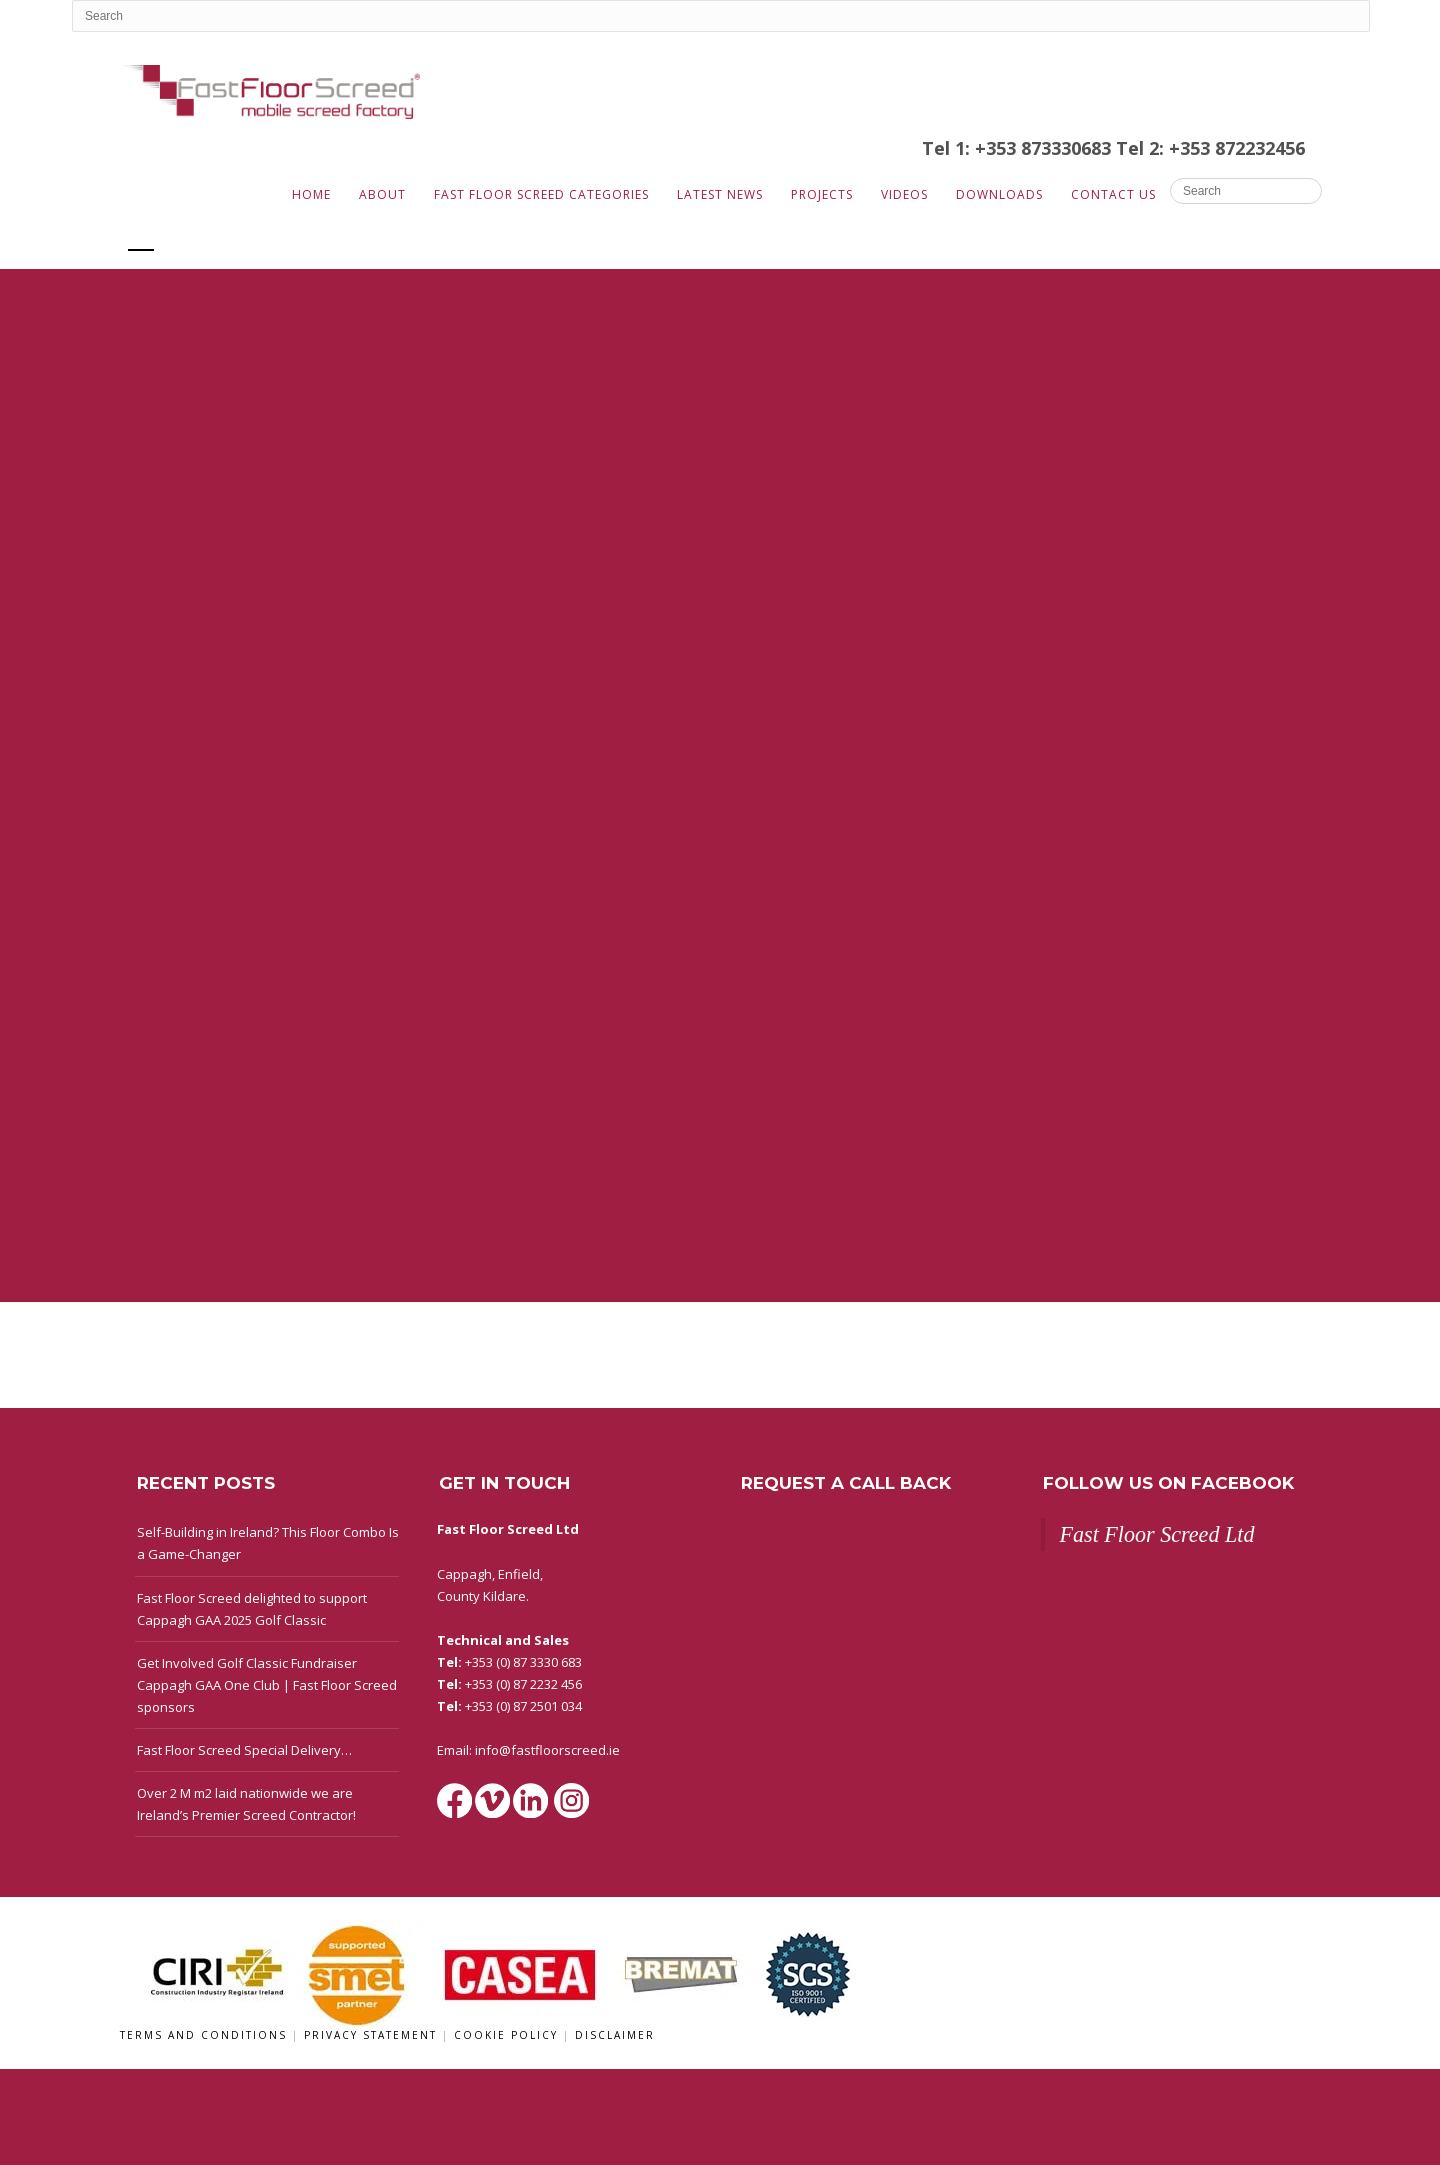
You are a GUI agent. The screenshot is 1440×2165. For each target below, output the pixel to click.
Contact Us (1113, 194)
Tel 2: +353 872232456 (1210, 148)
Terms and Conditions (206, 2035)
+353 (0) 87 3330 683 (523, 1662)
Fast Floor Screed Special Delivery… (244, 1750)
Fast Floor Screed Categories (541, 194)
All (141, 237)
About (382, 194)
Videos (904, 194)
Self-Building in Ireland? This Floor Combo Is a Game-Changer (268, 1543)
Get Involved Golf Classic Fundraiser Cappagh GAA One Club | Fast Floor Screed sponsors (267, 1685)
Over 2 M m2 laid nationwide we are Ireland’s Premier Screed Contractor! (246, 1804)
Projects (822, 194)
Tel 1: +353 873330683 (1019, 148)
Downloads (999, 194)
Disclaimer (615, 2035)
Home (311, 194)
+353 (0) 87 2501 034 (523, 1706)
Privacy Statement (373, 2035)
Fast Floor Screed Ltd (1157, 1534)
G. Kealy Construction (269, 237)
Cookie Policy (508, 2035)
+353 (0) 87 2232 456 (523, 1684)
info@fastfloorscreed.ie (547, 1750)
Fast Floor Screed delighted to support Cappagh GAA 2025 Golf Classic (252, 1609)
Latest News (720, 194)
